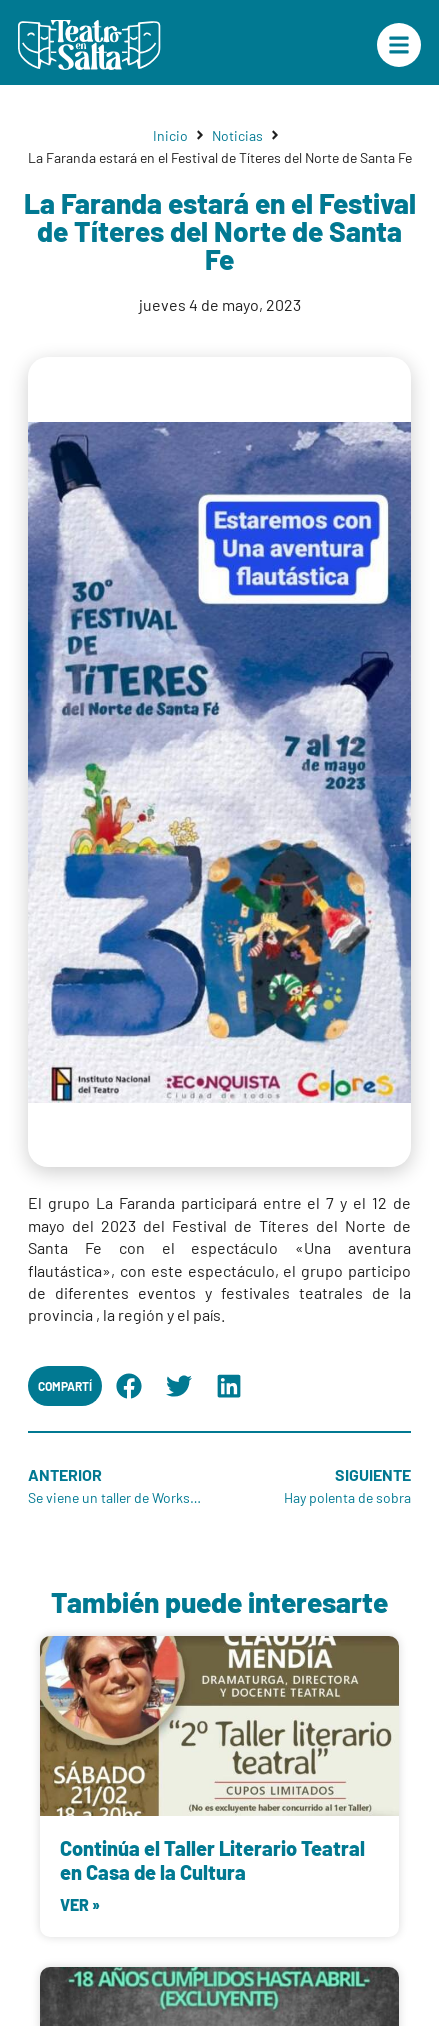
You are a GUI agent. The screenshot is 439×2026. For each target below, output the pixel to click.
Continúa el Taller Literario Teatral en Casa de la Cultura (212, 1860)
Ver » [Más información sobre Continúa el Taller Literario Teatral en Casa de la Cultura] (80, 1904)
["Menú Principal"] (399, 45)
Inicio (170, 135)
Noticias (237, 135)
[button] (129, 1386)
